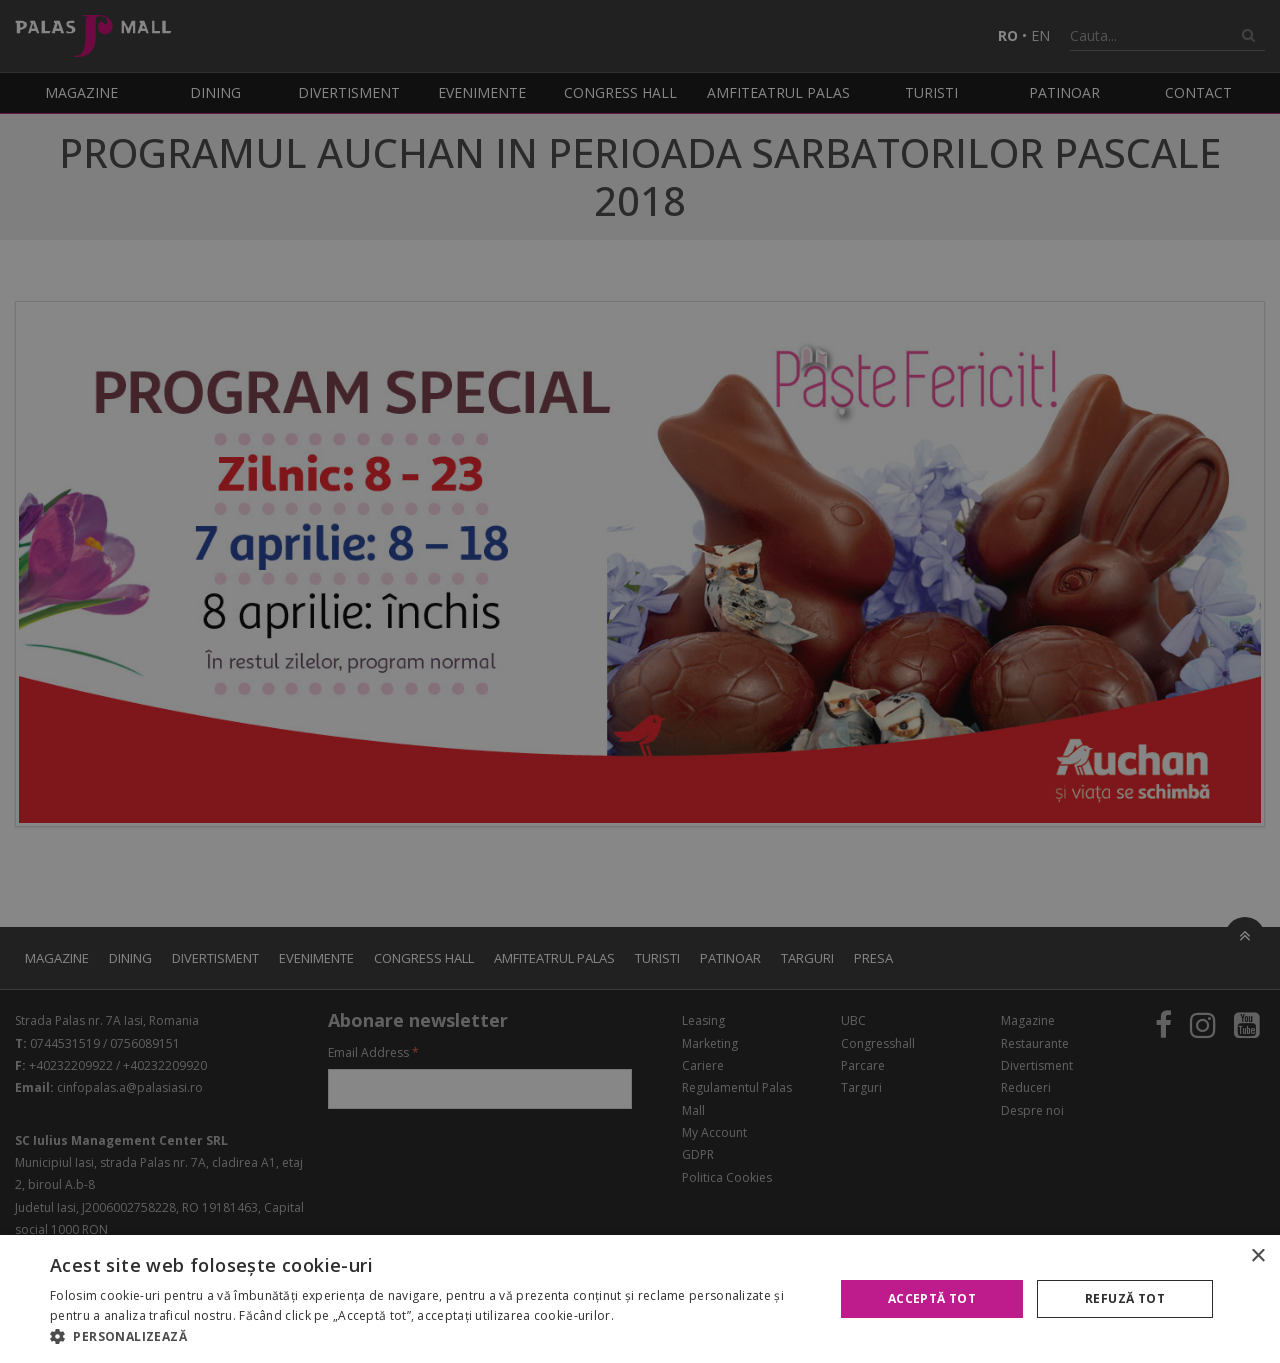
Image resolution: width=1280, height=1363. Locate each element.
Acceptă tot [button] (932, 1298)
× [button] (1257, 1256)
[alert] (640, 681)
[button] (430, 1337)
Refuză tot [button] (1125, 1298)
